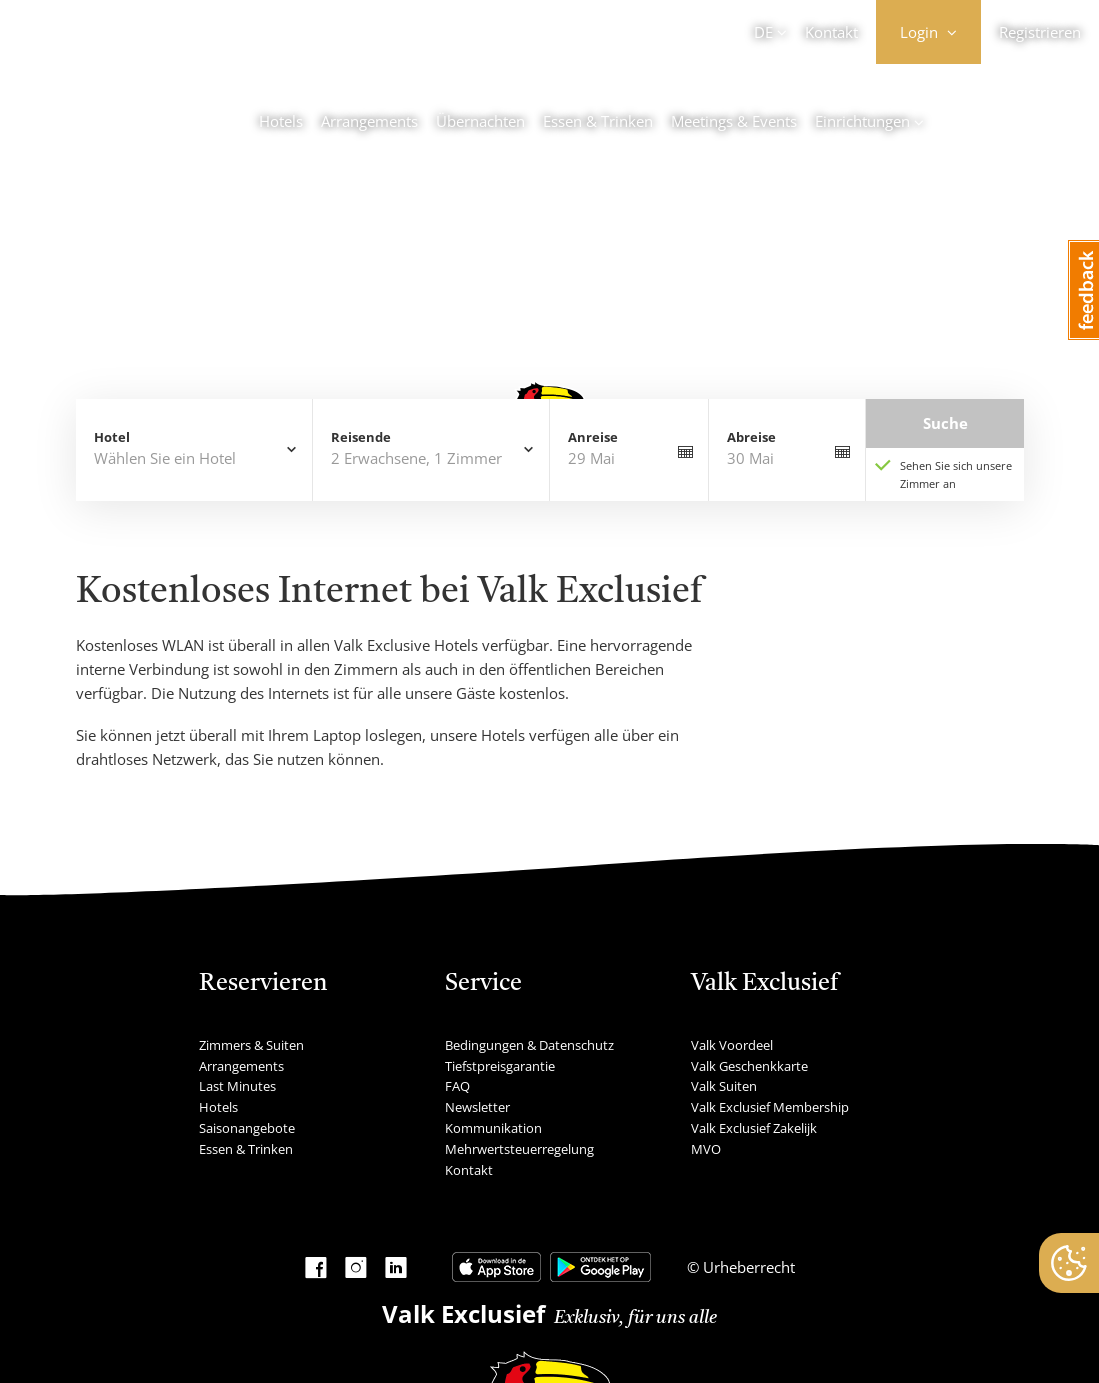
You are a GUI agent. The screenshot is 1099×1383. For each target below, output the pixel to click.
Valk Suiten (724, 1086)
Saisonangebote (247, 1128)
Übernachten (480, 121)
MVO (706, 1149)
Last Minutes (237, 1086)
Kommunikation (493, 1128)
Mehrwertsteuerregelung (519, 1149)
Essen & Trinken (598, 121)
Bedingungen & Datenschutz (529, 1045)
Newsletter (477, 1107)
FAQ (457, 1086)
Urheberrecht (747, 1267)
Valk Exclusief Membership (770, 1107)
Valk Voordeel (732, 1045)
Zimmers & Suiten (251, 1045)
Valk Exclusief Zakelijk (754, 1128)
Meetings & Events (734, 121)
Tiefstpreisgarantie (500, 1066)
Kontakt (831, 32)
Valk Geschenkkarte (749, 1066)
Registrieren (1040, 32)
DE (763, 32)
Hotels (281, 121)
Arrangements (369, 121)
